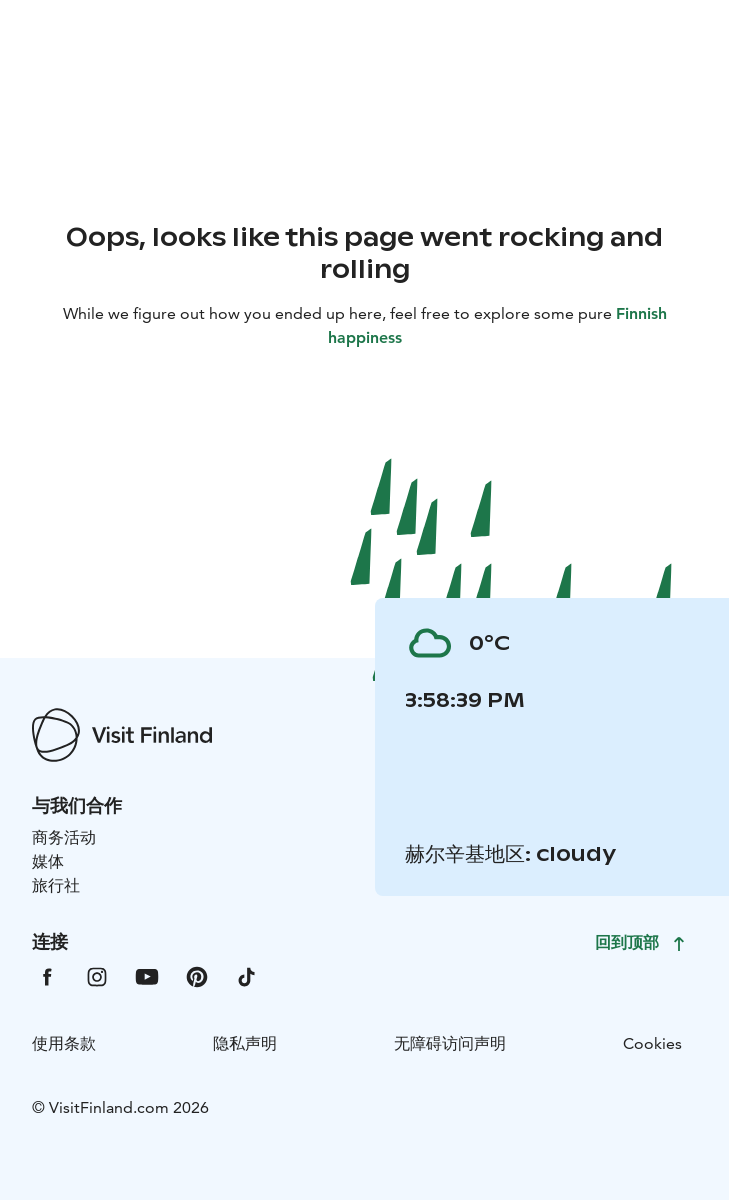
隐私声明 (245, 1043)
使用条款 (64, 1043)
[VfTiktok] (247, 975)
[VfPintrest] (197, 975)
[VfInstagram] (97, 975)
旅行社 (56, 885)
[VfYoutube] (147, 975)
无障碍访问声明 (450, 1043)
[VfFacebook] (47, 975)
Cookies (652, 1043)
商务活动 (64, 837)
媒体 (48, 861)
